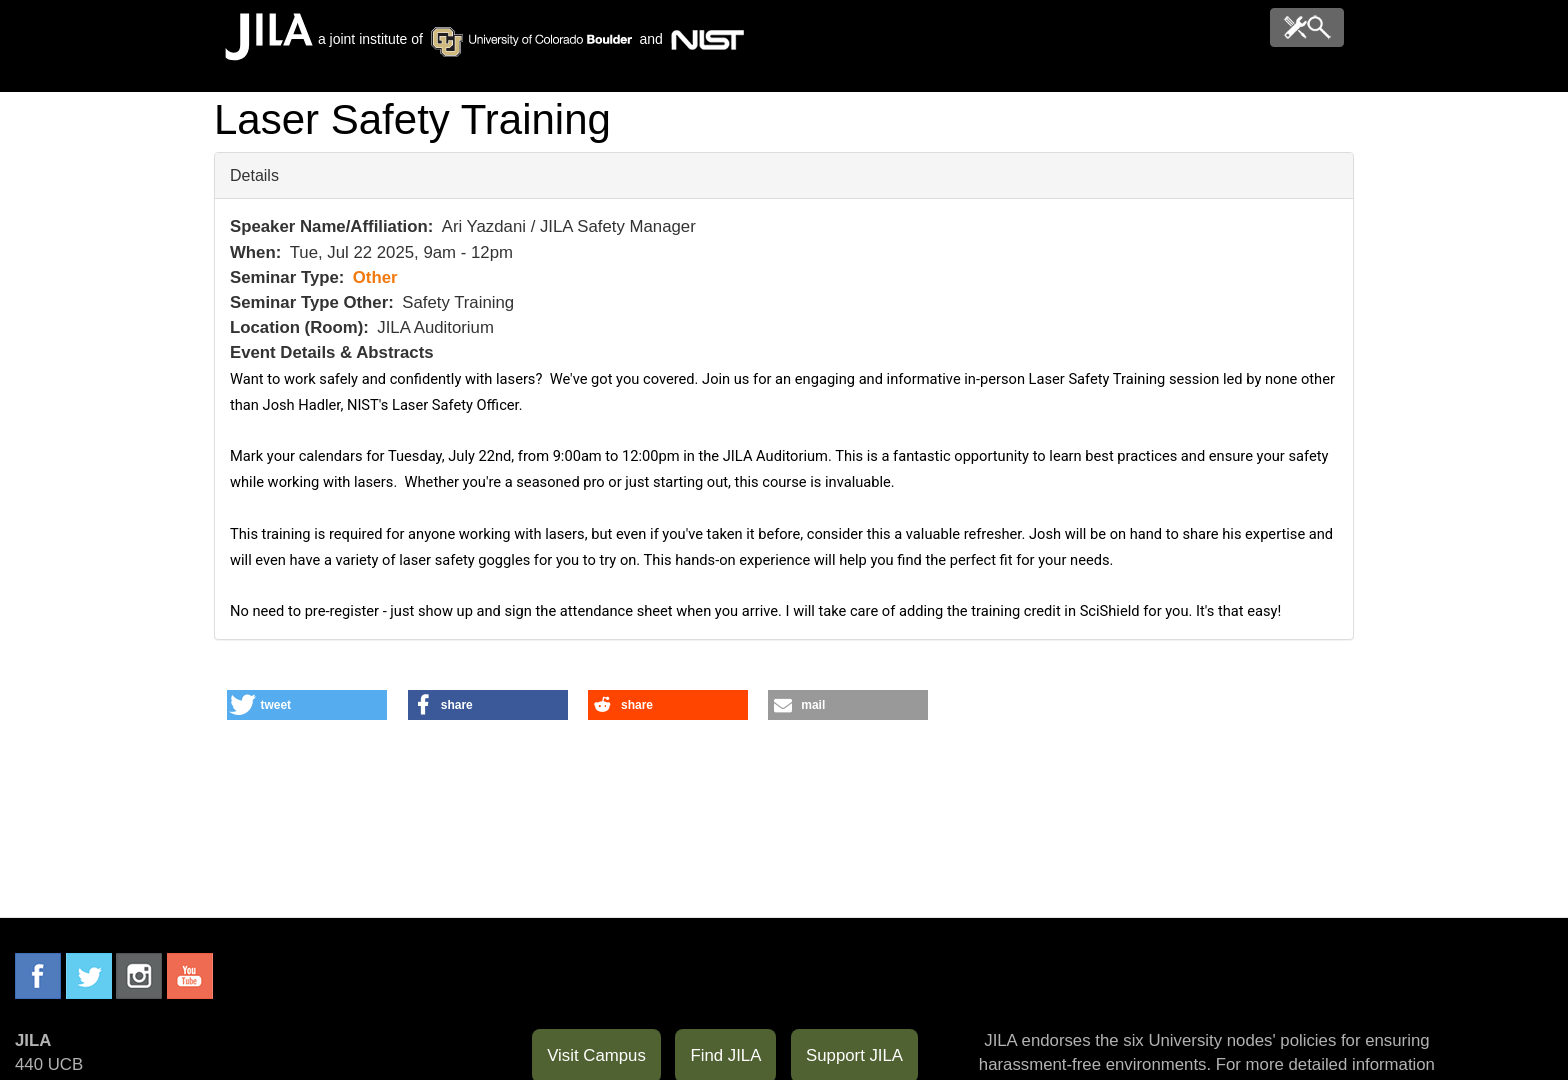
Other (375, 277)
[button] (307, 705)
